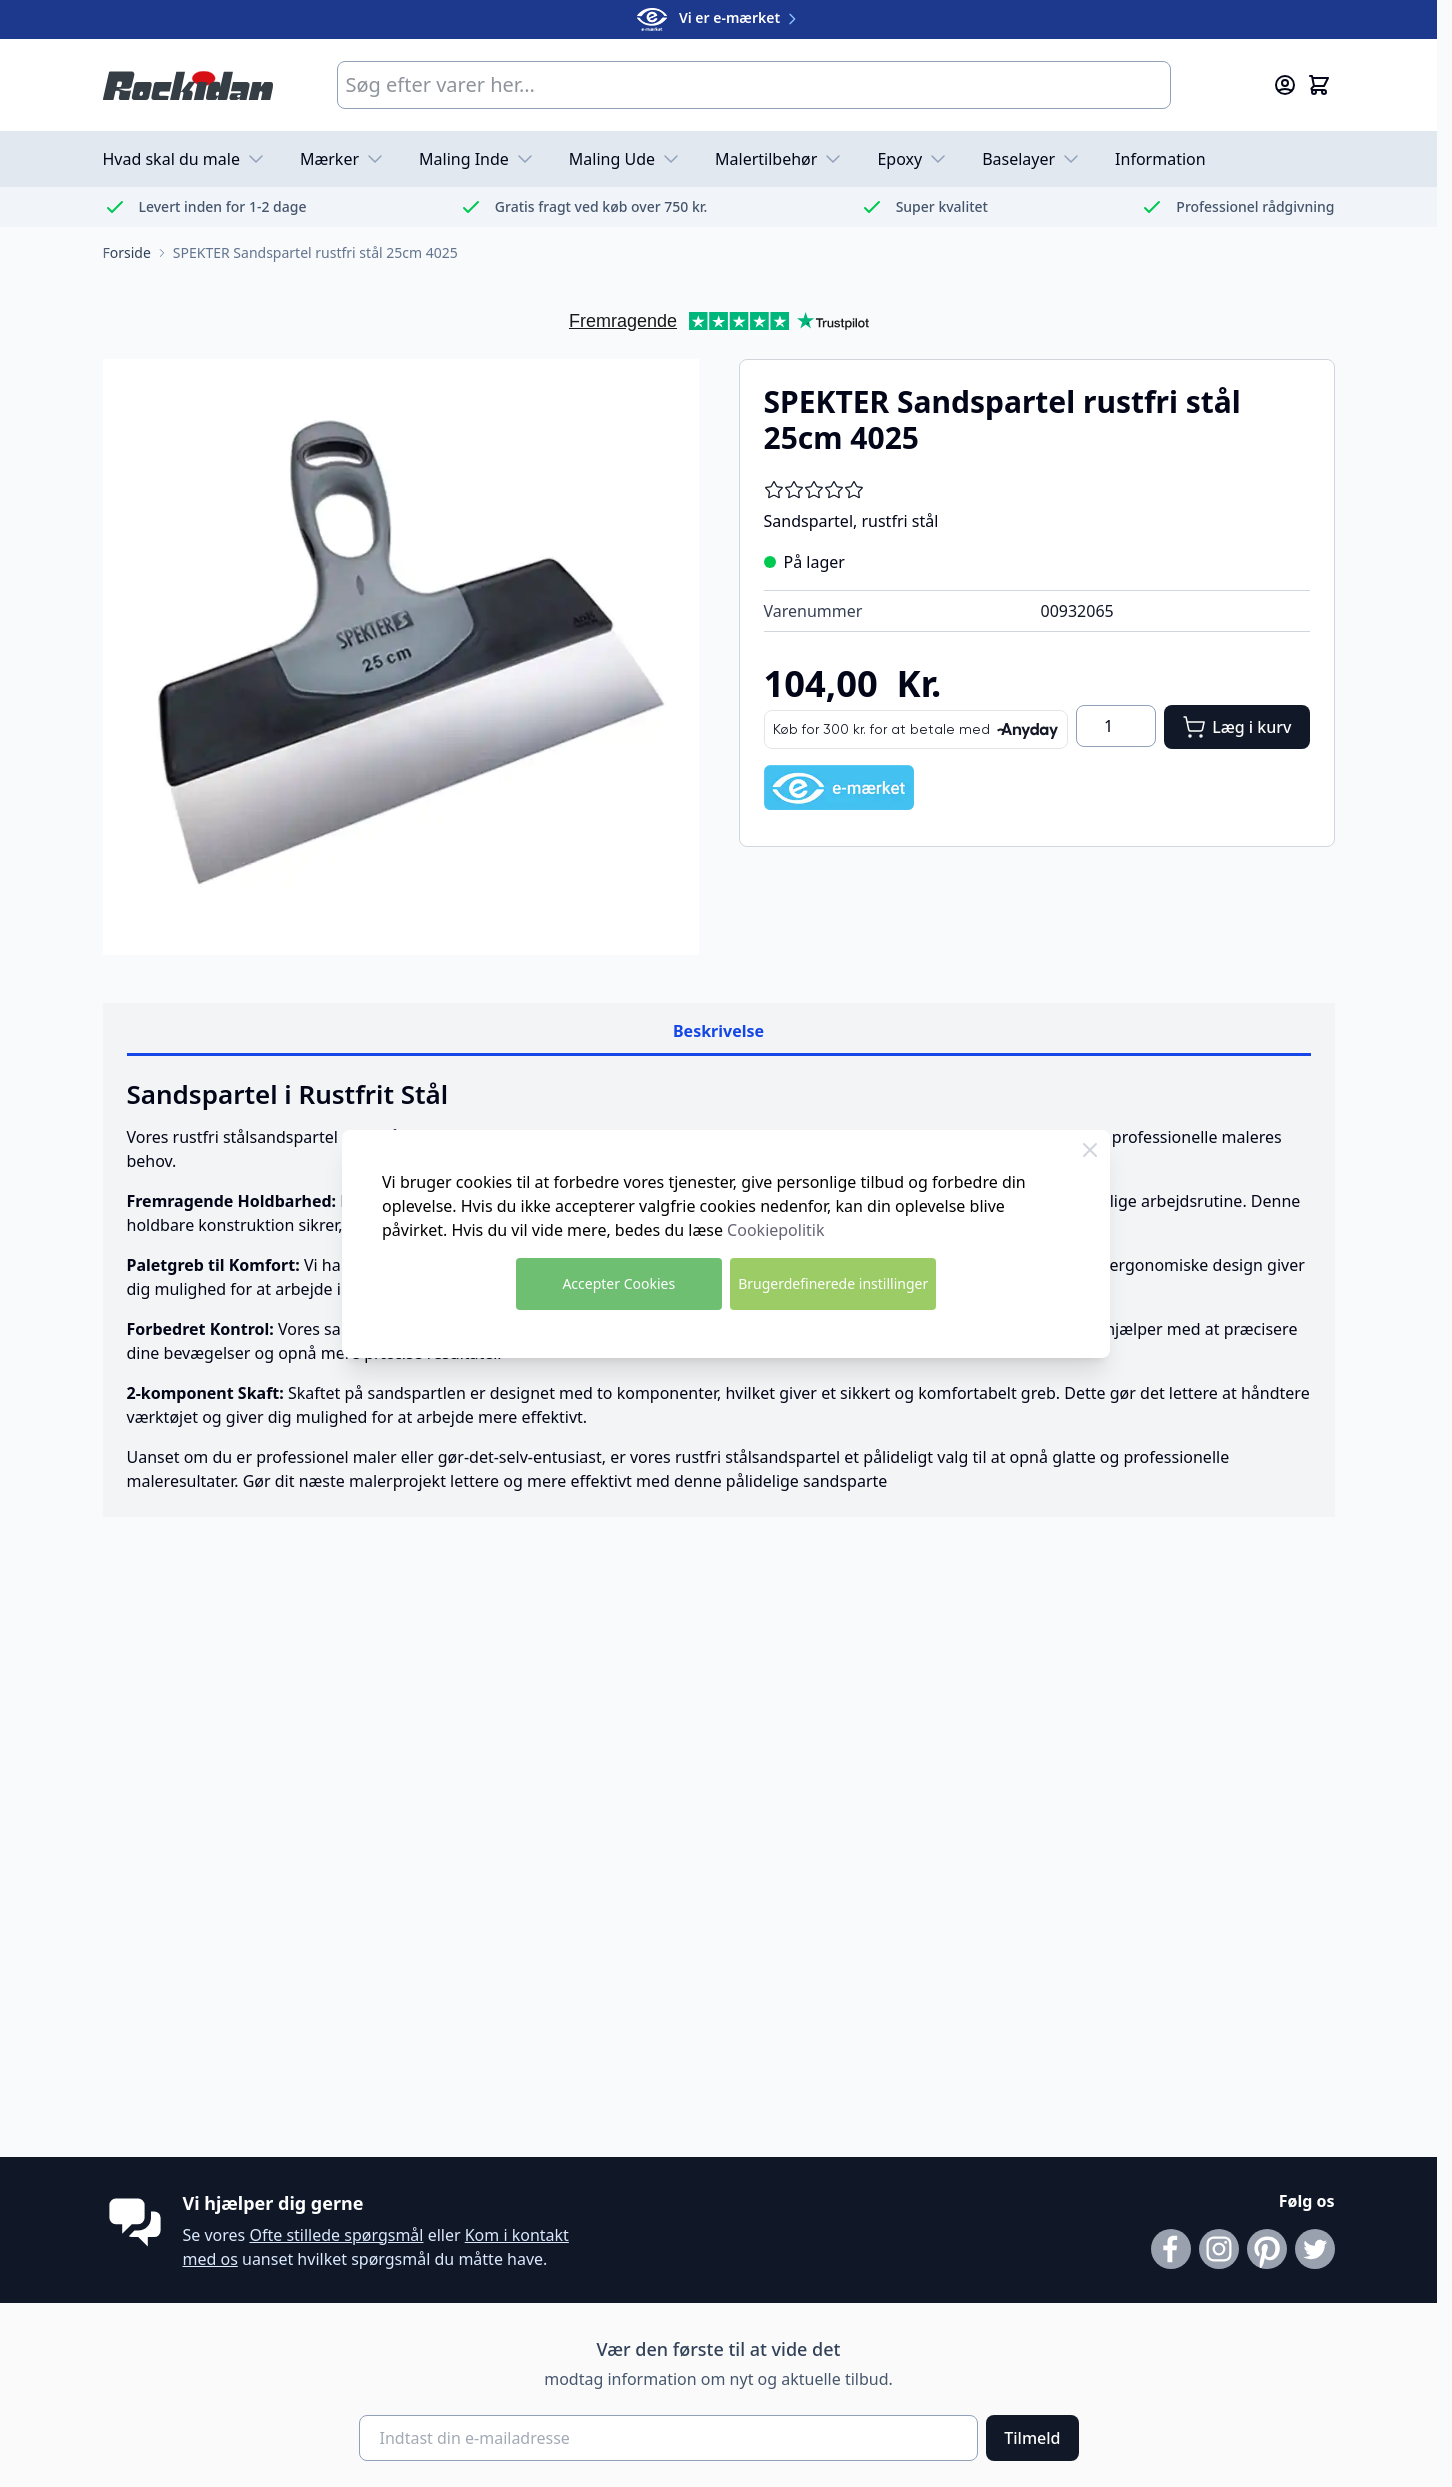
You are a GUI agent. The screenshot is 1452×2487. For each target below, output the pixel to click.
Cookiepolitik (775, 1230)
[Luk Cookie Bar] (1090, 1150)
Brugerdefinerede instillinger (833, 1283)
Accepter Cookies (618, 1283)
